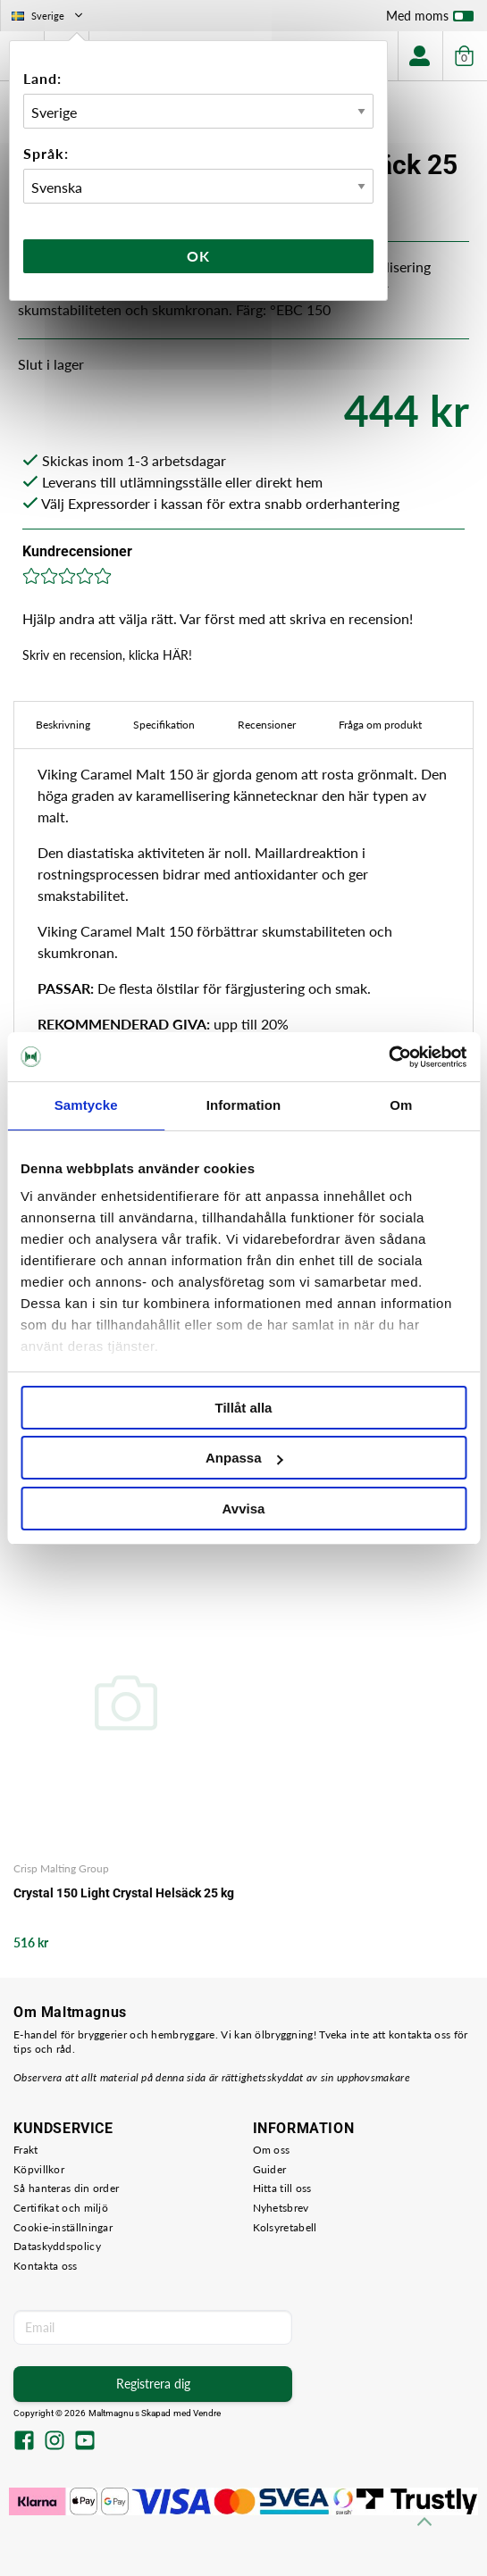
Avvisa (244, 1508)
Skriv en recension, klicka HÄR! (107, 655)
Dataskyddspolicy (57, 2246)
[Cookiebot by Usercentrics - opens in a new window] (388, 1057)
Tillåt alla (244, 1407)
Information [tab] (243, 1105)
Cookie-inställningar (63, 2227)
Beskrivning (63, 724)
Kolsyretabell (285, 2227)
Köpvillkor (38, 2169)
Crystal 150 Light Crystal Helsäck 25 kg (123, 1893)
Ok (198, 255)
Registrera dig (153, 2383)
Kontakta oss (45, 2265)
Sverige (49, 15)
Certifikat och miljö (60, 2207)
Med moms (430, 19)
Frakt (25, 2149)
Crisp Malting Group (61, 1868)
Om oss (271, 2149)
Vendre (207, 2413)
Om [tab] (401, 1105)
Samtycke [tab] (86, 1105)
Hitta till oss (282, 2188)
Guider (270, 2169)
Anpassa (244, 1457)
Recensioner (267, 724)
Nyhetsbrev (281, 2207)
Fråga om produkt (380, 724)
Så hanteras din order (66, 2188)
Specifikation (164, 724)
